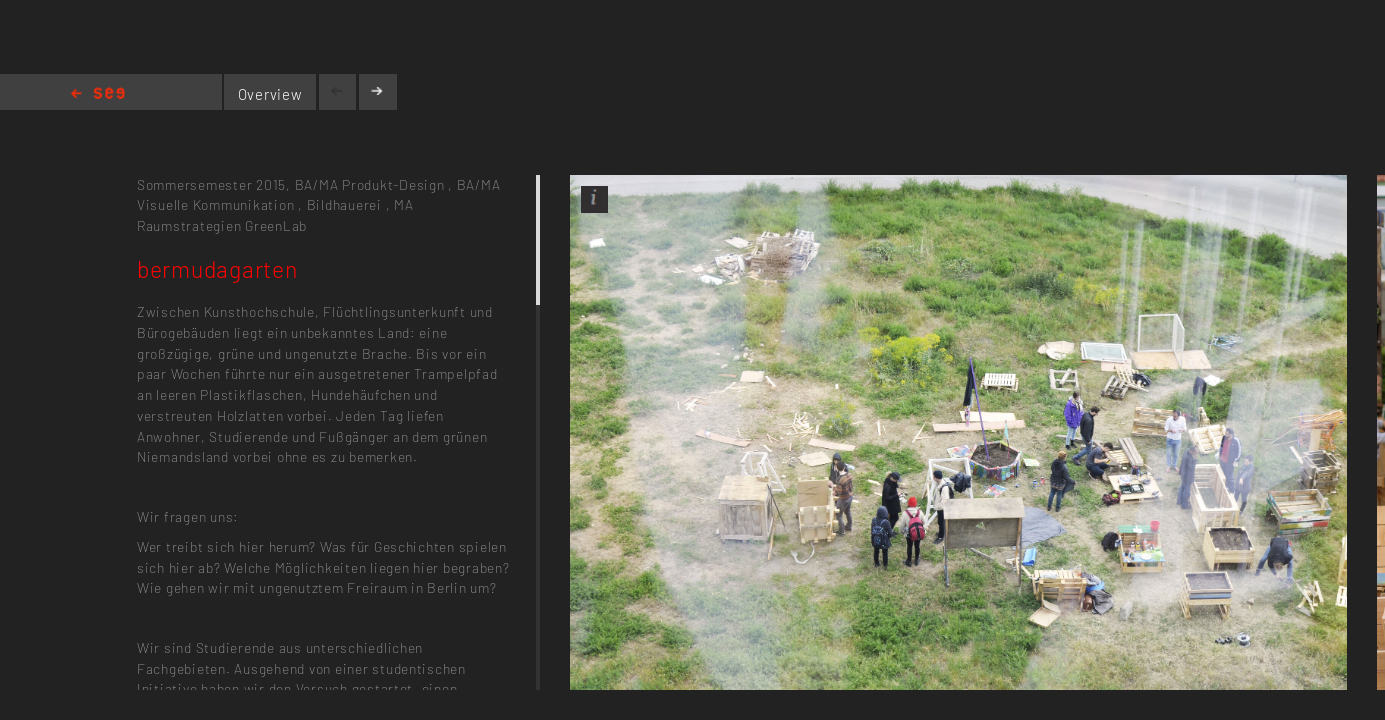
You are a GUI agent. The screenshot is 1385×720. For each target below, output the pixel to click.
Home (98, 94)
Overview (270, 94)
